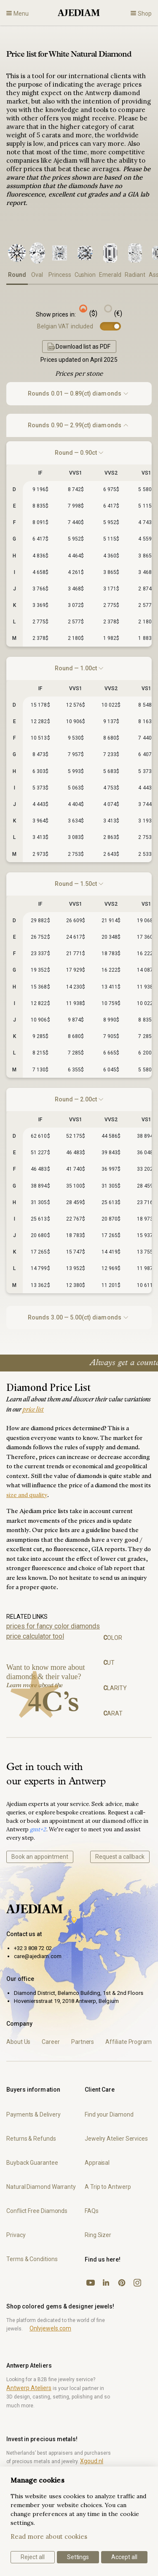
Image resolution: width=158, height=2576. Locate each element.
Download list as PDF (79, 346)
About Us (18, 2041)
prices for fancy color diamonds (53, 1626)
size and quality (26, 1495)
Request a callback (120, 1856)
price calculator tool (35, 1636)
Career (51, 2041)
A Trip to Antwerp (108, 2186)
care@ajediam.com (38, 1956)
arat (113, 1713)
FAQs (92, 2210)
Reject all (33, 2557)
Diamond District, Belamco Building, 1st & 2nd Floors (78, 1993)
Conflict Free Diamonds (36, 2210)
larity (115, 1688)
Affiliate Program (128, 2041)
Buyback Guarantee (32, 2162)
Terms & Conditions (32, 2259)
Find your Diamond (109, 2114)
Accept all (124, 2557)
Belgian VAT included (65, 326)
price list (33, 1410)
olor (112, 1637)
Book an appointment (39, 1856)
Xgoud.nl (91, 2461)
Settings (78, 2557)
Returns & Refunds (31, 2138)
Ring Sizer (98, 2235)
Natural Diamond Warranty (41, 2186)
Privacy (15, 2235)
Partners (82, 2041)
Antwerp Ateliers (28, 2388)
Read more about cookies (49, 2536)
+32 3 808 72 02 (33, 1948)
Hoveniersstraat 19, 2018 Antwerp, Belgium (66, 2001)
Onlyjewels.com (50, 2328)
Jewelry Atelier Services (116, 2138)
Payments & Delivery (33, 2114)
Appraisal (97, 2162)
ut (109, 1662)
